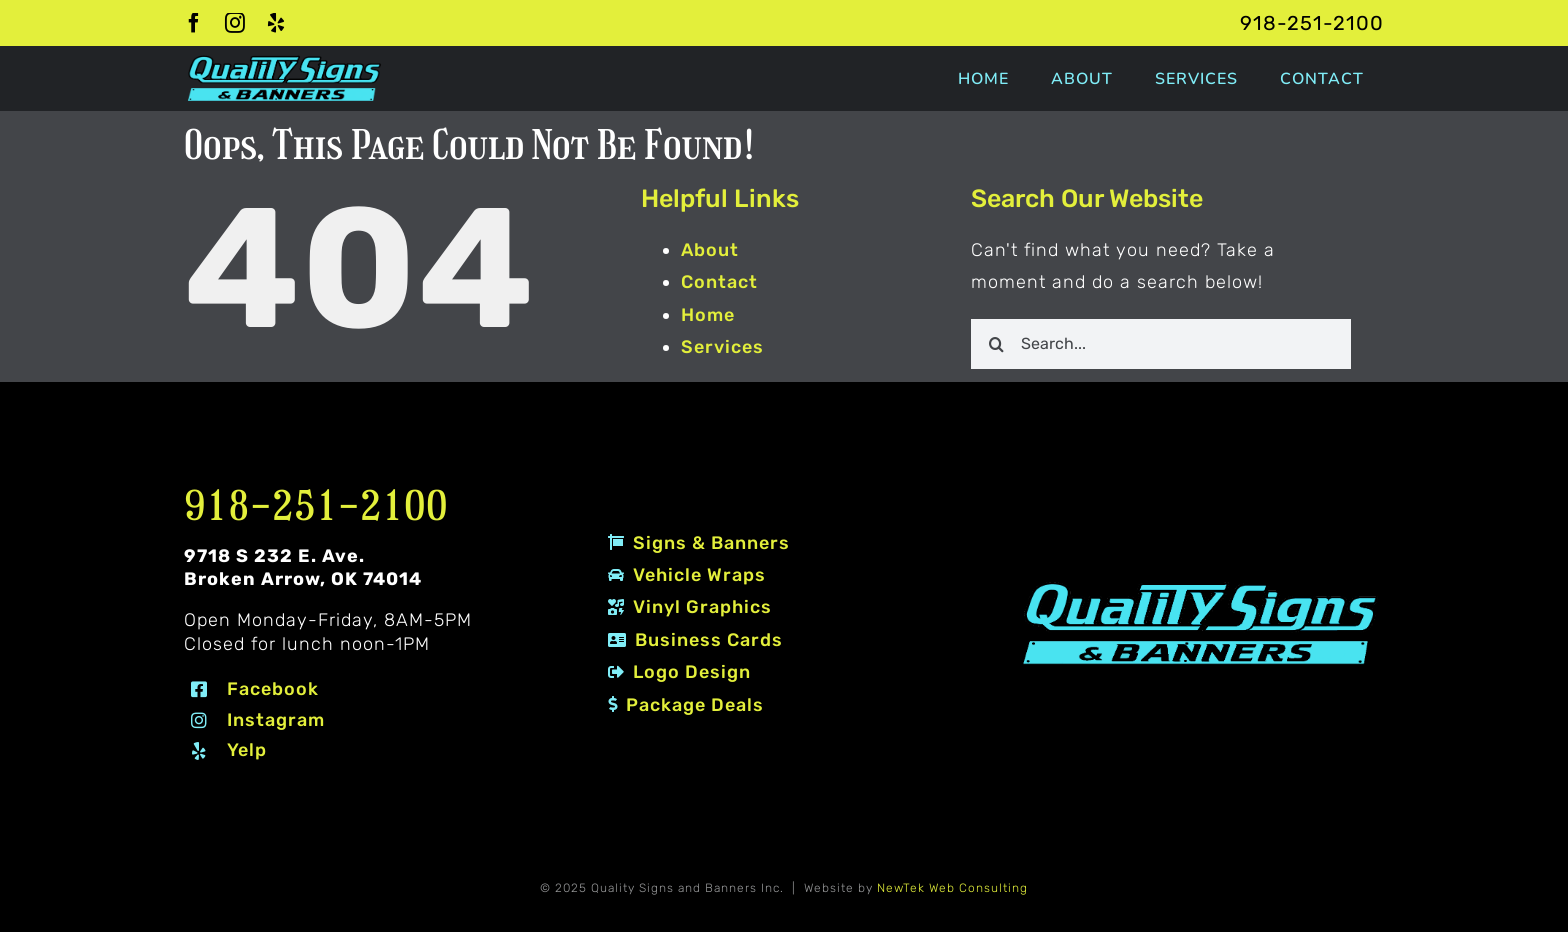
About (710, 250)
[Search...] (1161, 344)
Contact (719, 282)
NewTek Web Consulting (952, 888)
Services (722, 347)
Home (708, 315)
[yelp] (276, 23)
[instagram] (235, 23)
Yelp (247, 750)
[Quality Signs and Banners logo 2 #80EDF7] (1200, 586)
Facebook (273, 689)
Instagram (276, 720)
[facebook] (194, 23)
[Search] (996, 344)
